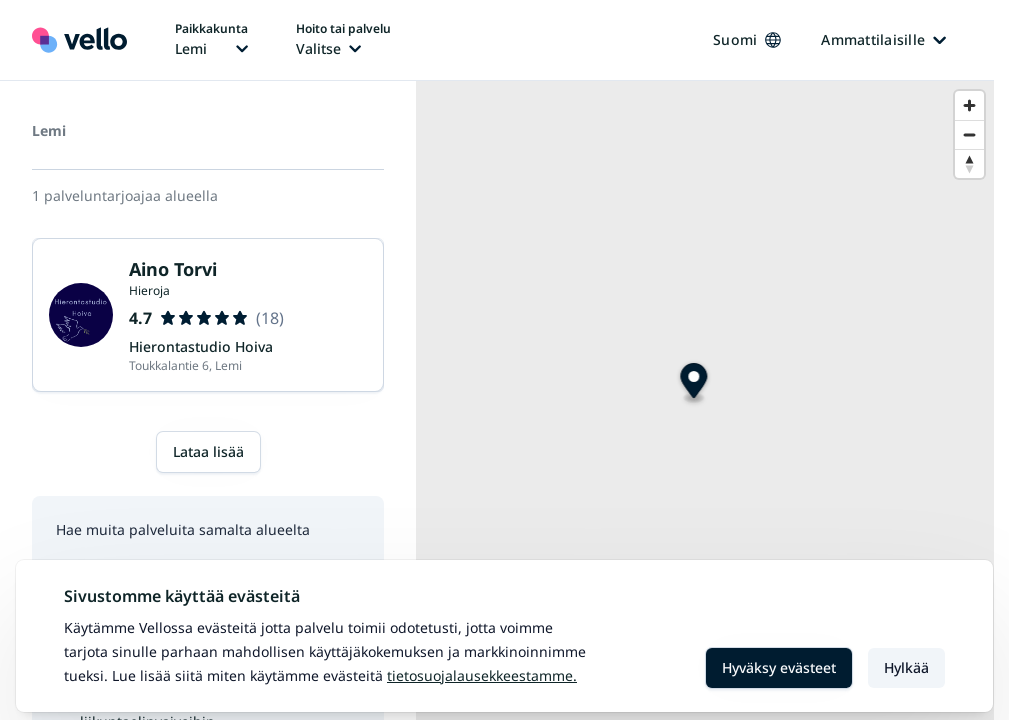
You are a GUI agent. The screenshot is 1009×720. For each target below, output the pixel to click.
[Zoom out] (969, 134)
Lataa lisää (208, 451)
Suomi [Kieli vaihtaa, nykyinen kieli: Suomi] (747, 39)
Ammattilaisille (883, 39)
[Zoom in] (969, 105)
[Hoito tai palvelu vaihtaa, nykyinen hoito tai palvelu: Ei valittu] (343, 40)
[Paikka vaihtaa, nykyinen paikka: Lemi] (211, 40)
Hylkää (906, 667)
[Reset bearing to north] (969, 163)
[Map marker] (693, 383)
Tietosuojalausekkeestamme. (482, 675)
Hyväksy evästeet (779, 667)
